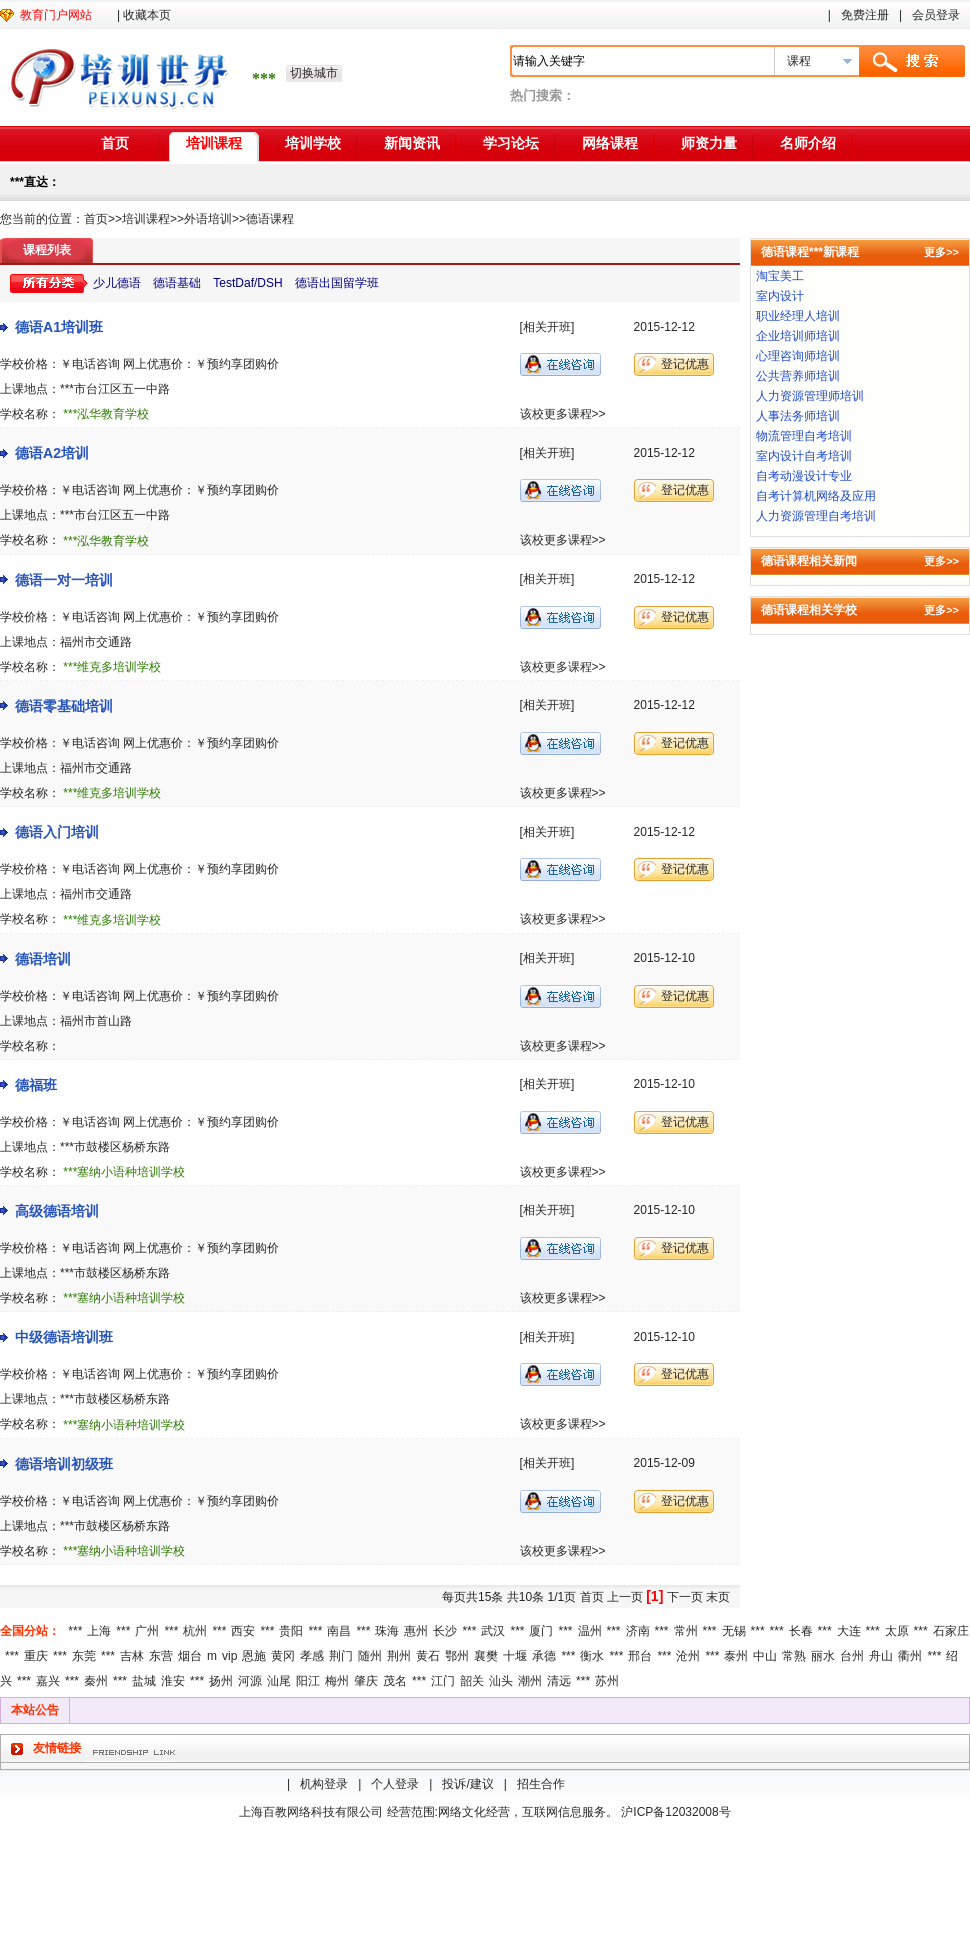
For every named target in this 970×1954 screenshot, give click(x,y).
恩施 (254, 1656)
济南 (638, 1631)
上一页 (625, 1597)
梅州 (337, 1681)
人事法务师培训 (798, 416)
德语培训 (43, 959)
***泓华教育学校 (106, 414)
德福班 (36, 1085)
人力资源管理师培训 (810, 396)
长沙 (445, 1631)
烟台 (190, 1656)
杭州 (195, 1631)
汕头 (501, 1681)
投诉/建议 (467, 1784)
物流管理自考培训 (804, 436)
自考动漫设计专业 (804, 476)
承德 (544, 1656)
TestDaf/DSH (247, 283)
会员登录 (936, 15)
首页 (115, 143)
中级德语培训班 (64, 1337)
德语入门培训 (57, 832)
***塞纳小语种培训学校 (124, 1172)
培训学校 (313, 143)
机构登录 (324, 1784)
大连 (849, 1631)
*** (75, 1631)
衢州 (910, 1656)
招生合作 (541, 1784)
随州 (370, 1656)
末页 (718, 1597)
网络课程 (610, 143)
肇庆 (366, 1681)
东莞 (84, 1656)
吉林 (132, 1656)
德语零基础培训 (64, 706)
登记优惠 (685, 364)
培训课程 (214, 143)
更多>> (941, 252)
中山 (765, 1656)
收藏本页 (147, 15)
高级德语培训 (57, 1211)
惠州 (416, 1631)
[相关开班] (547, 327)
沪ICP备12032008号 (675, 1812)
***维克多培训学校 (112, 667)
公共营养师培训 (798, 376)
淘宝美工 (780, 276)
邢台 (640, 1656)
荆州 (399, 1656)
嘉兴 (48, 1681)
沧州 (688, 1656)
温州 (590, 1631)
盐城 (144, 1681)
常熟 (794, 1656)
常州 (686, 1631)
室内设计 (780, 296)
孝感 (312, 1656)
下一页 (685, 1597)
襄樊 (486, 1656)
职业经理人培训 (798, 316)
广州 (147, 1631)
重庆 (36, 1656)
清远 (559, 1681)
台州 (852, 1656)
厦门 (541, 1631)
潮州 (530, 1681)
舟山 (881, 1656)
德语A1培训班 (59, 327)
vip (229, 1656)
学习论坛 (511, 143)
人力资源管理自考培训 (816, 516)
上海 (99, 1631)
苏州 (607, 1681)
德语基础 (177, 283)
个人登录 (395, 1784)
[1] (654, 1596)
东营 (161, 1656)
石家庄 (951, 1631)
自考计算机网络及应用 (816, 496)
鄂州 (457, 1656)
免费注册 (865, 15)
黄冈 (283, 1656)
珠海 (387, 1631)
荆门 (341, 1656)
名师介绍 (808, 143)
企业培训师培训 (798, 336)
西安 (243, 1631)
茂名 (395, 1681)
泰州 (736, 1656)
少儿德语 (117, 283)
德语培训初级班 (64, 1464)
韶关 (472, 1681)
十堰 (515, 1656)
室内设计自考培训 (804, 456)
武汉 (493, 1631)
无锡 (734, 1631)
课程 (799, 61)
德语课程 (270, 219)
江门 (443, 1681)
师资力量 (709, 143)
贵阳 (291, 1631)
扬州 (221, 1681)
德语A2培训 (52, 453)
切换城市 (314, 73)
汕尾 (279, 1681)
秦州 (96, 1681)
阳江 (308, 1681)
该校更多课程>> (563, 414)
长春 (801, 1631)
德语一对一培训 (64, 580)
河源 (250, 1681)
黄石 (428, 1656)
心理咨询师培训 (798, 356)
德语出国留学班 (337, 283)
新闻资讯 (412, 143)
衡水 (592, 1656)
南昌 (339, 1631)
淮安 (173, 1681)
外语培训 (208, 219)
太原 (897, 1631)
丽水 (823, 1656)
